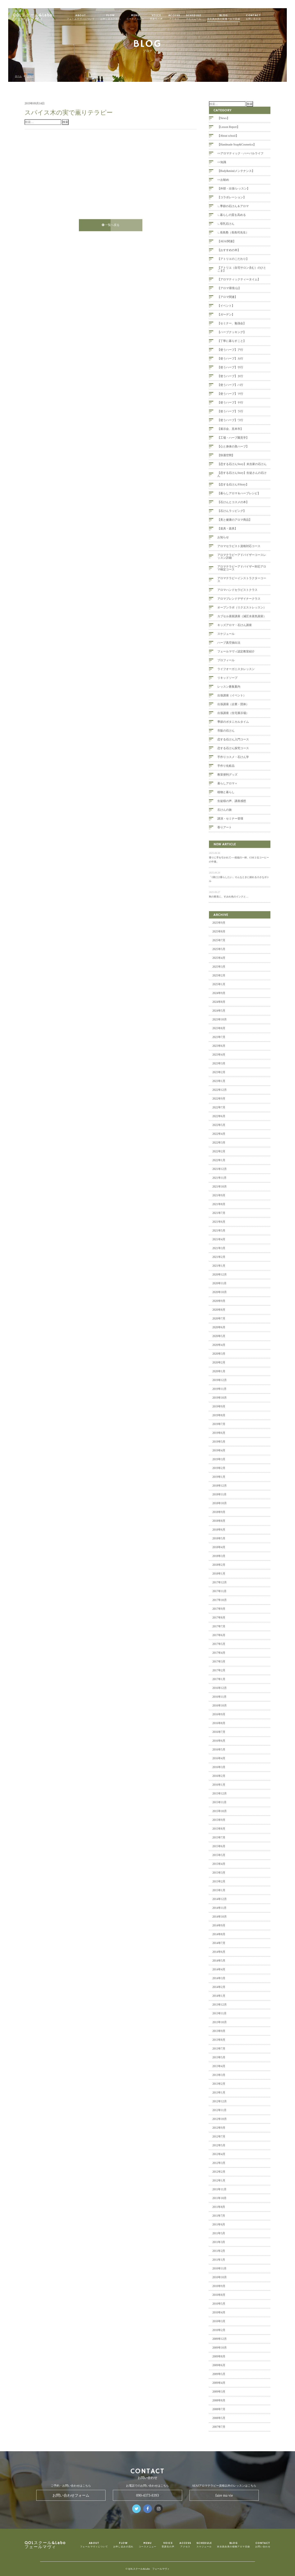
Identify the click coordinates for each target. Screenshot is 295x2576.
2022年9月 (218, 1096)
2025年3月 (218, 964)
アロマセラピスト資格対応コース (238, 543)
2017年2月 (218, 1667)
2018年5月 (218, 1535)
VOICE (166, 17)
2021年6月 (218, 1219)
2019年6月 (218, 1430)
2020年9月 (218, 1298)
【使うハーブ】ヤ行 (230, 400)
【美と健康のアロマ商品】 (234, 517)
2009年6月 (218, 2362)
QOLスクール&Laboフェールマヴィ (43, 17)
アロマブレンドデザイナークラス (238, 596)
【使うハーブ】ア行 (230, 347)
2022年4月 (218, 1131)
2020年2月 (218, 1360)
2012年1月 (218, 2178)
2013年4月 (218, 2063)
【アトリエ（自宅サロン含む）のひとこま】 (241, 267)
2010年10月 (219, 2274)
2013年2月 (218, 2081)
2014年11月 (219, 1905)
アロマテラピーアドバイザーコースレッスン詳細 (241, 554)
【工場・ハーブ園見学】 (233, 435)
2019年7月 (218, 1421)
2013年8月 (218, 2037)
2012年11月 (219, 2107)
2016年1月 (218, 1782)
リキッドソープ (227, 675)
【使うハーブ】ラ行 (230, 408)
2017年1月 (218, 1676)
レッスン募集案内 (228, 684)
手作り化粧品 (226, 763)
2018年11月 (219, 1491)
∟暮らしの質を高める (231, 212)
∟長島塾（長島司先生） (233, 230)
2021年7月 (218, 1210)
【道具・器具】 (227, 526)
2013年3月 (218, 2072)
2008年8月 (218, 2397)
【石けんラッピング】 (231, 508)
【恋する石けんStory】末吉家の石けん (242, 461)
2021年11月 (219, 1175)
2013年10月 (219, 2019)
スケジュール (226, 631)
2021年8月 (218, 1201)
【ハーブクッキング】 (231, 329)
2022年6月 (218, 1113)
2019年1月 (218, 1474)
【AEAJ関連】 (226, 238)
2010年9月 (218, 2283)
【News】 (223, 115)
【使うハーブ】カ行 (230, 356)
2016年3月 (218, 1764)
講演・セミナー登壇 (230, 816)
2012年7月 (218, 2134)
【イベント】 (226, 303)
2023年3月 (218, 1060)
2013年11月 (219, 2010)
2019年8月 (218, 1412)
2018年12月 (219, 1483)
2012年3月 (218, 2160)
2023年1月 (218, 1078)
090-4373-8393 (147, 2495)
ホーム (18, 76)
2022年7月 (218, 1104)
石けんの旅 (224, 807)
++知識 (221, 159)
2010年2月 (218, 2327)
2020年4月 (218, 1342)
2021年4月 (218, 1236)
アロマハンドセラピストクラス (237, 587)
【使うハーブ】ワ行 (230, 417)
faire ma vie (224, 2495)
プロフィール (226, 657)
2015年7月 (218, 1835)
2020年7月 (218, 1316)
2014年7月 (218, 1940)
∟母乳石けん (226, 221)
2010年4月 (218, 2310)
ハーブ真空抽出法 (228, 640)
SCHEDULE (204, 17)
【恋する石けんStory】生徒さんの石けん (242, 472)
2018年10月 (219, 1500)
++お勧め (223, 177)
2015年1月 (218, 1887)
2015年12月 (219, 1791)
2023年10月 (219, 1016)
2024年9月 (218, 990)
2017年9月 (218, 1606)
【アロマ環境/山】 (229, 285)
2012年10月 (219, 2116)
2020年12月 (219, 1272)
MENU (145, 17)
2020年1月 (218, 1368)
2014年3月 (218, 1975)
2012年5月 (218, 2142)
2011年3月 (218, 2239)
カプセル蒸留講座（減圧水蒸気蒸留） (241, 613)
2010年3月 (218, 2318)
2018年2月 (218, 1562)
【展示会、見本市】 (230, 426)
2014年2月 (218, 1984)
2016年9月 (218, 1711)
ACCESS (184, 17)
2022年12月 (219, 1087)
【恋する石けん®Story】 (233, 482)
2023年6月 (218, 1043)
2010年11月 (219, 2266)
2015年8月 (218, 1826)
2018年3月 (218, 1553)
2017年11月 (219, 1588)
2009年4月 (218, 2380)
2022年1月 (218, 1157)
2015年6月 (218, 1843)
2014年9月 (218, 1922)
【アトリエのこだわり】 (233, 256)
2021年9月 (218, 1192)
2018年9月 (218, 1509)
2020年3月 (218, 1351)
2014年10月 (219, 1914)
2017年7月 (218, 1623)
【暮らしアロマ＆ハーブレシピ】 (238, 490)
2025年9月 (218, 920)
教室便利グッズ (227, 772)
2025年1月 (218, 981)
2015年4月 (218, 1861)
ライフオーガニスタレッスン (236, 666)
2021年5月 (218, 1228)
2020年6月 (218, 1324)
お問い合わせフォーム (70, 2495)
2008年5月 (218, 2415)
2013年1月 (218, 2090)
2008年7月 (218, 2406)
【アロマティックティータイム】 (238, 276)
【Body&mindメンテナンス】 (236, 168)
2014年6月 (218, 1949)
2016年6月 (218, 1738)
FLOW (121, 17)
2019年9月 (218, 1404)
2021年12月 (219, 1166)
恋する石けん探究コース (233, 745)
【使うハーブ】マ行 (230, 391)
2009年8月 (218, 2353)
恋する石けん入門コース (233, 736)
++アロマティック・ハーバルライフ (240, 150)
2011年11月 (219, 2186)
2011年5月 (218, 2230)
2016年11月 (219, 1694)
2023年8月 (218, 1025)
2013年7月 (218, 2046)
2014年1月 (218, 1993)
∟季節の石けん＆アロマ (233, 203)
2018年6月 (218, 1527)
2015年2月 (218, 1879)
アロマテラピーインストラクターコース (241, 577)
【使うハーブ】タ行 (230, 373)
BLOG (233, 17)
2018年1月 (218, 1571)
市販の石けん (226, 728)
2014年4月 (218, 1966)
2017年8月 (218, 1615)
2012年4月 (218, 2151)
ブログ (30, 76)
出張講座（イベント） (231, 692)
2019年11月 (219, 1386)
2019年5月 (218, 1439)
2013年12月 (219, 2002)
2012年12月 (219, 2098)
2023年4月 (218, 1052)
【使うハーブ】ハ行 (230, 382)
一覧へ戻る (110, 222)
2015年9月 (218, 1817)
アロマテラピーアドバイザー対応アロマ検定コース (241, 565)
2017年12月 (219, 1579)
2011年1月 (218, 2257)
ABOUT (91, 17)
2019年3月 (218, 1456)
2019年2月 (218, 1465)
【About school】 (227, 133)
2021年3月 (218, 1245)
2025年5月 (218, 946)
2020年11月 (219, 1280)
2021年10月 (219, 1184)
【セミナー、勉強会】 (231, 320)
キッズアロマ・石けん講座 (234, 622)
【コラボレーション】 (231, 194)
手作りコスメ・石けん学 (233, 754)
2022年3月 (218, 1140)
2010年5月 (218, 2301)
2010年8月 (218, 2292)
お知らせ (223, 534)
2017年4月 (218, 1650)
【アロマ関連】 (227, 294)
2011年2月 (218, 2248)
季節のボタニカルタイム (233, 719)
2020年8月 (218, 1307)
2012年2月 (218, 2169)
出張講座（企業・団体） (233, 701)
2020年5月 (218, 1333)
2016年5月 (218, 1747)
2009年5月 (218, 2371)
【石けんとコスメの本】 (233, 499)
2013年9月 (218, 2028)
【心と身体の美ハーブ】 (233, 444)
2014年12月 (219, 1896)
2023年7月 (218, 1034)
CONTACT (263, 17)
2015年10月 (219, 1808)
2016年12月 (219, 1685)
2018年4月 (218, 1544)
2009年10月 (219, 2345)
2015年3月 (218, 1870)
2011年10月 (219, 2195)
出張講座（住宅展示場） (233, 710)
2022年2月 (218, 1148)
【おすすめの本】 (228, 247)
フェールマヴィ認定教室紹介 (236, 648)
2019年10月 (219, 1395)
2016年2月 (218, 1773)
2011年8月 (218, 2204)
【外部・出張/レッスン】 (233, 186)
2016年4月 (218, 1755)
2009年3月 (218, 2389)
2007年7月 (218, 2424)
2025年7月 (218, 937)
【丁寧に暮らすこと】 (231, 338)
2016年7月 (218, 1729)
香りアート (224, 824)
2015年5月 (218, 1852)
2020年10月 (219, 1289)
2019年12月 (219, 1377)
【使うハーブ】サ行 (230, 364)
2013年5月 (218, 2054)
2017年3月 (218, 1659)
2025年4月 (218, 955)
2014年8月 (218, 1931)
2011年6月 (218, 2222)
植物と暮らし (226, 789)
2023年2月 (218, 1069)
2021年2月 (218, 1254)
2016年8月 (218, 1720)
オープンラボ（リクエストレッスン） (241, 605)
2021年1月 (218, 1263)
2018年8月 (218, 1518)
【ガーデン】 (226, 312)
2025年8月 (218, 929)
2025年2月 (218, 973)
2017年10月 (219, 1597)
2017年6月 (218, 1632)
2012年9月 (218, 2125)
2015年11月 (219, 1799)
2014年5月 (218, 1958)
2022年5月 (218, 1122)
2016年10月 (219, 1703)
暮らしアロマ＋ (227, 780)
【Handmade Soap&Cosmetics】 (236, 142)
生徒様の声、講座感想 (231, 798)
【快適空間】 (226, 452)
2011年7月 (218, 2213)
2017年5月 (218, 1641)
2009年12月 (219, 2336)
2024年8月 (218, 999)
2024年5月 (218, 1008)
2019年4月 (218, 1447)
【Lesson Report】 (228, 124)
